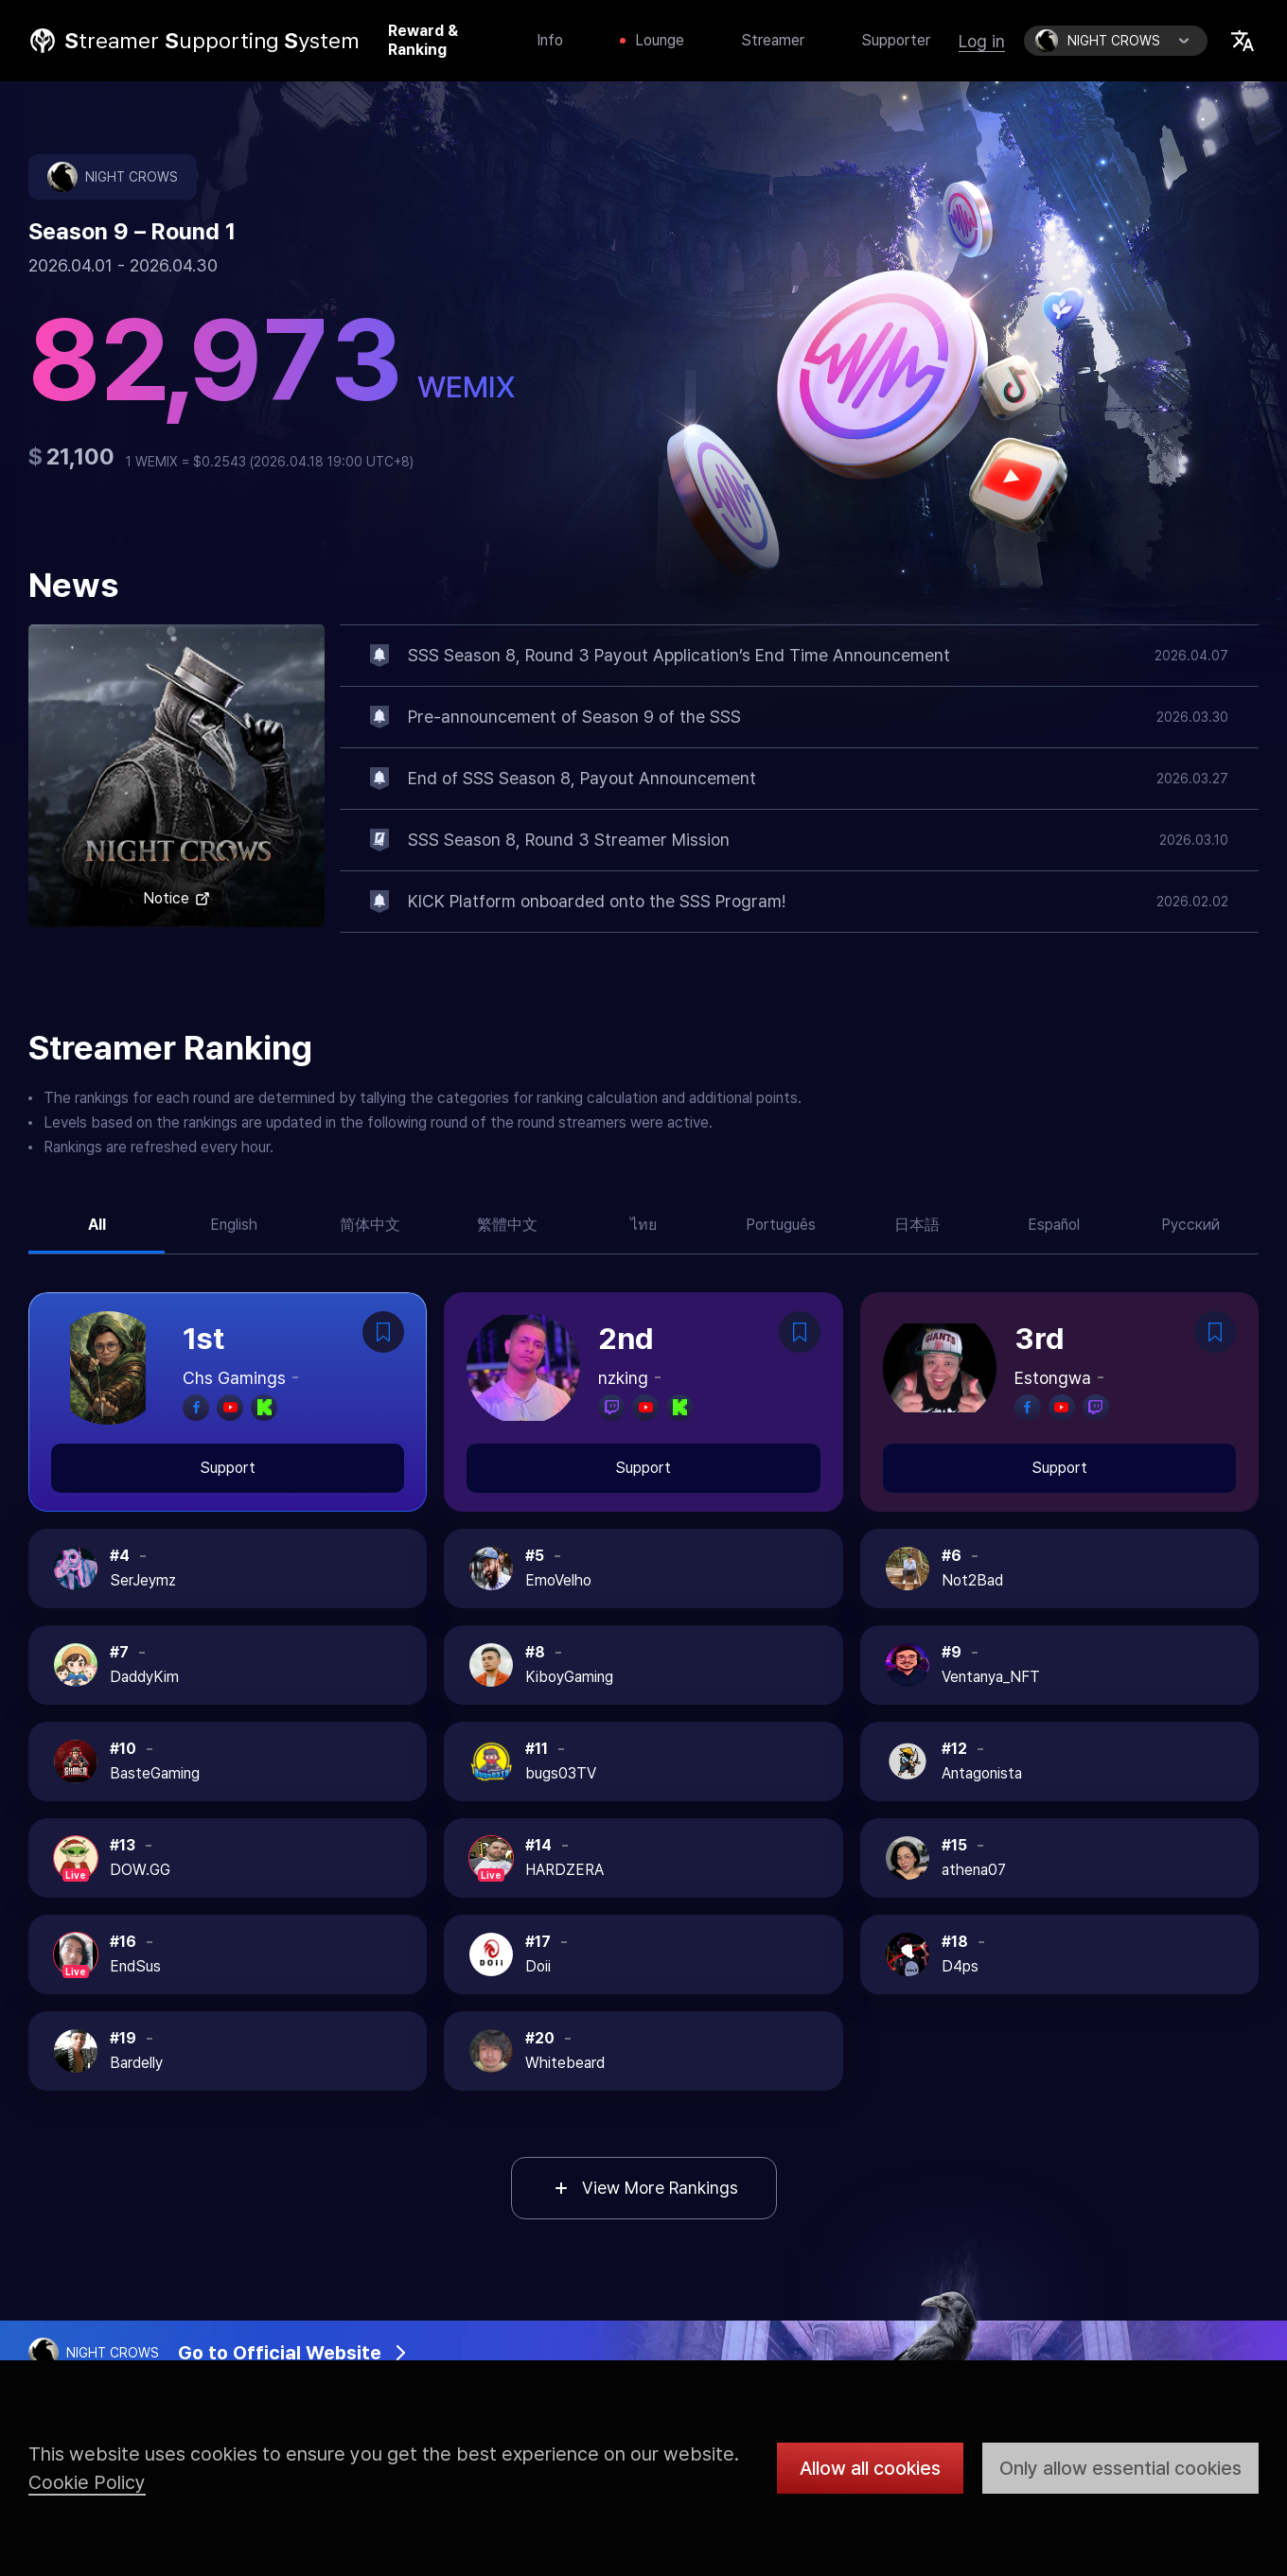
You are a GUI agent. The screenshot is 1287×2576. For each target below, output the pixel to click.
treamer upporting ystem (212, 40)
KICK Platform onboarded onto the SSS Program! (596, 901)
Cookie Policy (87, 2482)
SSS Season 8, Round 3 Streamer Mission (569, 840)
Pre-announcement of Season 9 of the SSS (574, 717)
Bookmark (383, 1332)
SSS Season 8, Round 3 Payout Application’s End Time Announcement (679, 655)
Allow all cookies (870, 2468)
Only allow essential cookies (1120, 2468)
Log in (982, 41)
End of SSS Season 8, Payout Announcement (582, 778)
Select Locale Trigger (1242, 40)
